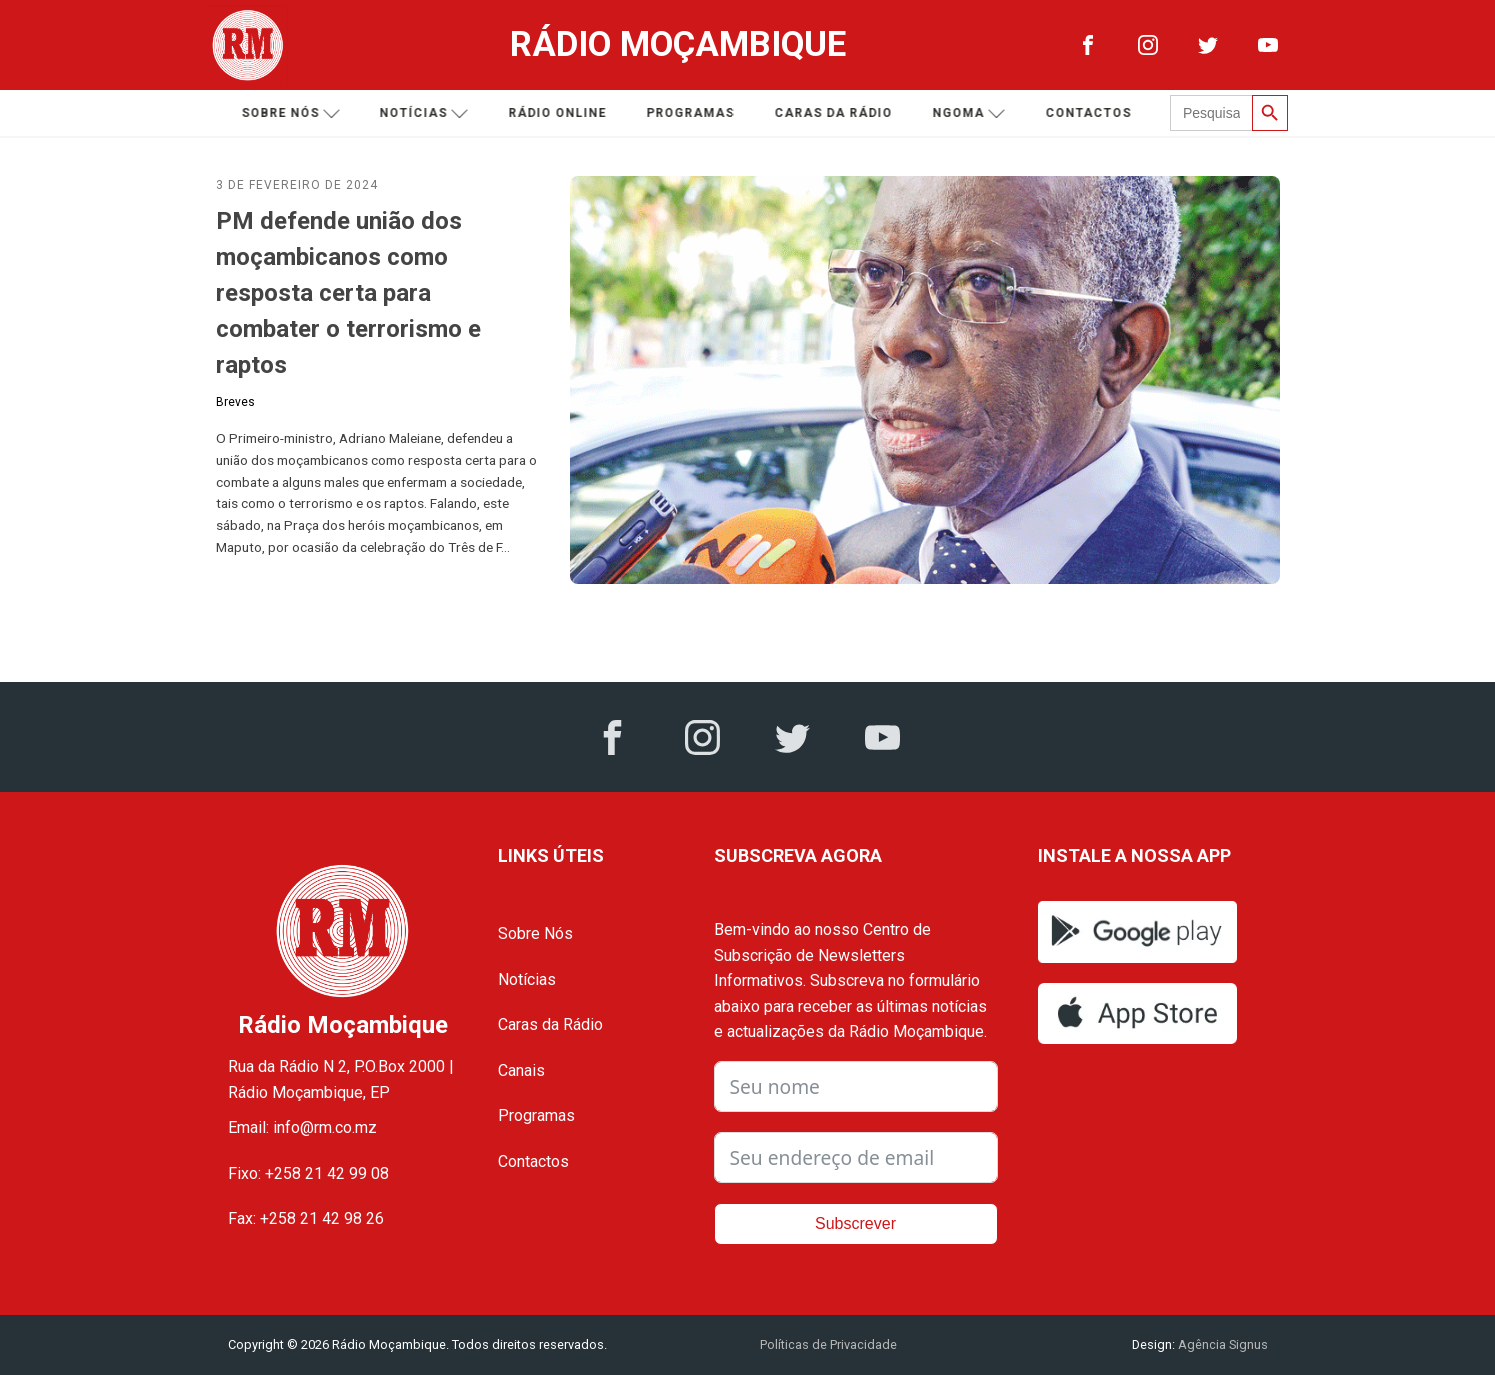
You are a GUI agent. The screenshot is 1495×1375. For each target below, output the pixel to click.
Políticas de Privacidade (828, 1344)
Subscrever (855, 1223)
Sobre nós (293, 113)
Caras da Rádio (836, 113)
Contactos (1091, 113)
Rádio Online (560, 113)
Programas (693, 113)
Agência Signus (1221, 1344)
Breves (235, 402)
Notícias (426, 113)
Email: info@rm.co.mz (302, 1127)
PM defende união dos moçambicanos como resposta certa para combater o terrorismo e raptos (348, 293)
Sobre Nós (535, 933)
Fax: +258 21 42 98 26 (306, 1218)
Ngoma (971, 113)
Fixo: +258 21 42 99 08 (308, 1173)
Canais (521, 1070)
